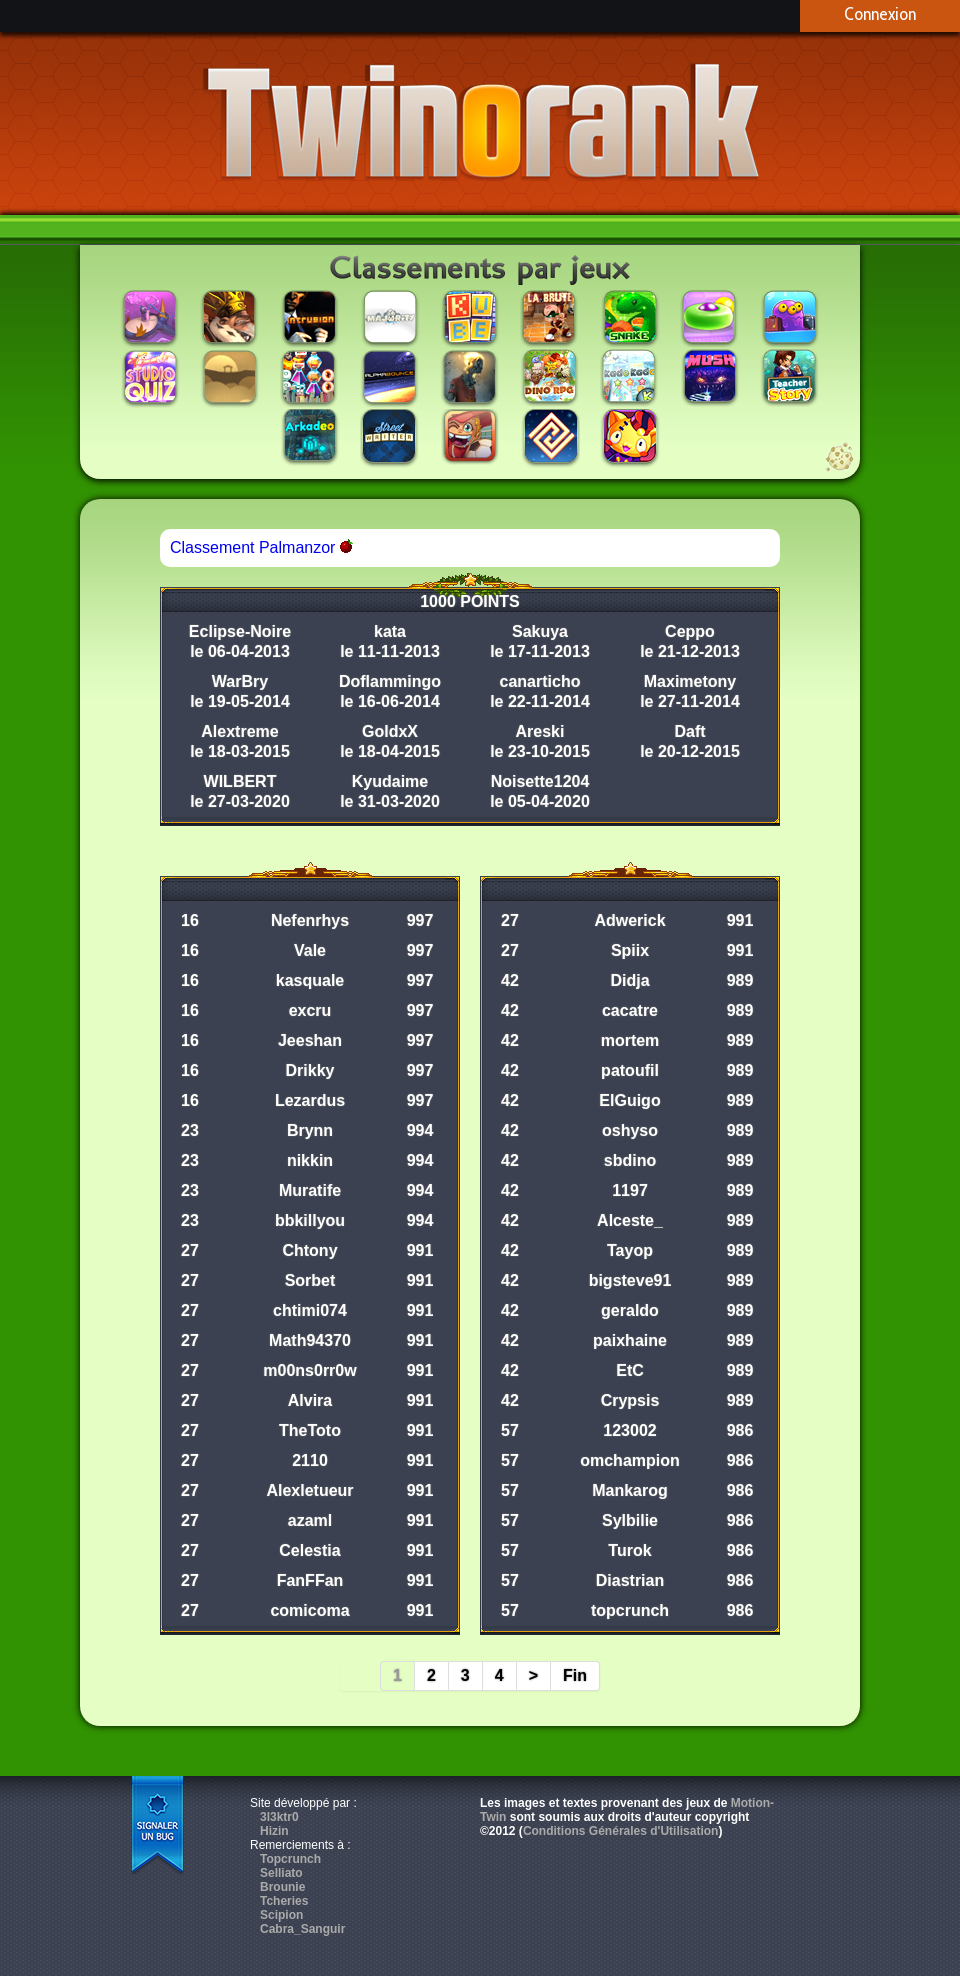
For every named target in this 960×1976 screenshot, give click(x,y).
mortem (630, 1040)
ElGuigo (629, 1100)
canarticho (540, 681)
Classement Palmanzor (261, 547)
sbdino (630, 1160)
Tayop (630, 1250)
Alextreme (239, 731)
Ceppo (690, 631)
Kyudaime (390, 781)
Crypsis (630, 1400)
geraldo (630, 1310)
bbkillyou (310, 1220)
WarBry (240, 681)
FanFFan (310, 1580)
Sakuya (540, 631)
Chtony (309, 1250)
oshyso (630, 1130)
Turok (629, 1550)
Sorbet (310, 1280)
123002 (629, 1430)
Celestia (309, 1550)
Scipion (281, 1915)
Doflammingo (390, 681)
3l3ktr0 (279, 1817)
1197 (630, 1190)
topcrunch (630, 1610)
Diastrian (630, 1580)
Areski (540, 731)
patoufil (630, 1070)
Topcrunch (290, 1859)
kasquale (310, 980)
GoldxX (390, 731)
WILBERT (240, 781)
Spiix (630, 950)
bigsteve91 (630, 1280)
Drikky (310, 1070)
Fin (575, 1675)
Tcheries (284, 1901)
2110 (310, 1460)
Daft (689, 731)
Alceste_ (630, 1220)
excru (310, 1010)
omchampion (630, 1460)
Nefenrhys (310, 920)
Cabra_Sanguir (302, 1929)
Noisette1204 (540, 781)
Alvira (310, 1400)
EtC (630, 1370)
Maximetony (690, 681)
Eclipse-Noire (240, 631)
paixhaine (630, 1340)
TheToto (310, 1430)
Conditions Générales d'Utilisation (621, 1831)
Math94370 (310, 1340)
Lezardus (310, 1100)
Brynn (310, 1130)
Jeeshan (310, 1040)
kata (390, 631)
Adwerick (629, 920)
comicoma (309, 1610)
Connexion (880, 14)
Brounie (282, 1887)
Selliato (281, 1873)
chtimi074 (310, 1310)
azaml (310, 1520)
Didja (629, 980)
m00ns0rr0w (309, 1370)
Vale (310, 950)
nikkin (310, 1160)
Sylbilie (630, 1520)
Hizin (274, 1831)
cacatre (630, 1010)
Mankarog (630, 1490)
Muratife (310, 1190)
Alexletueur (309, 1490)
